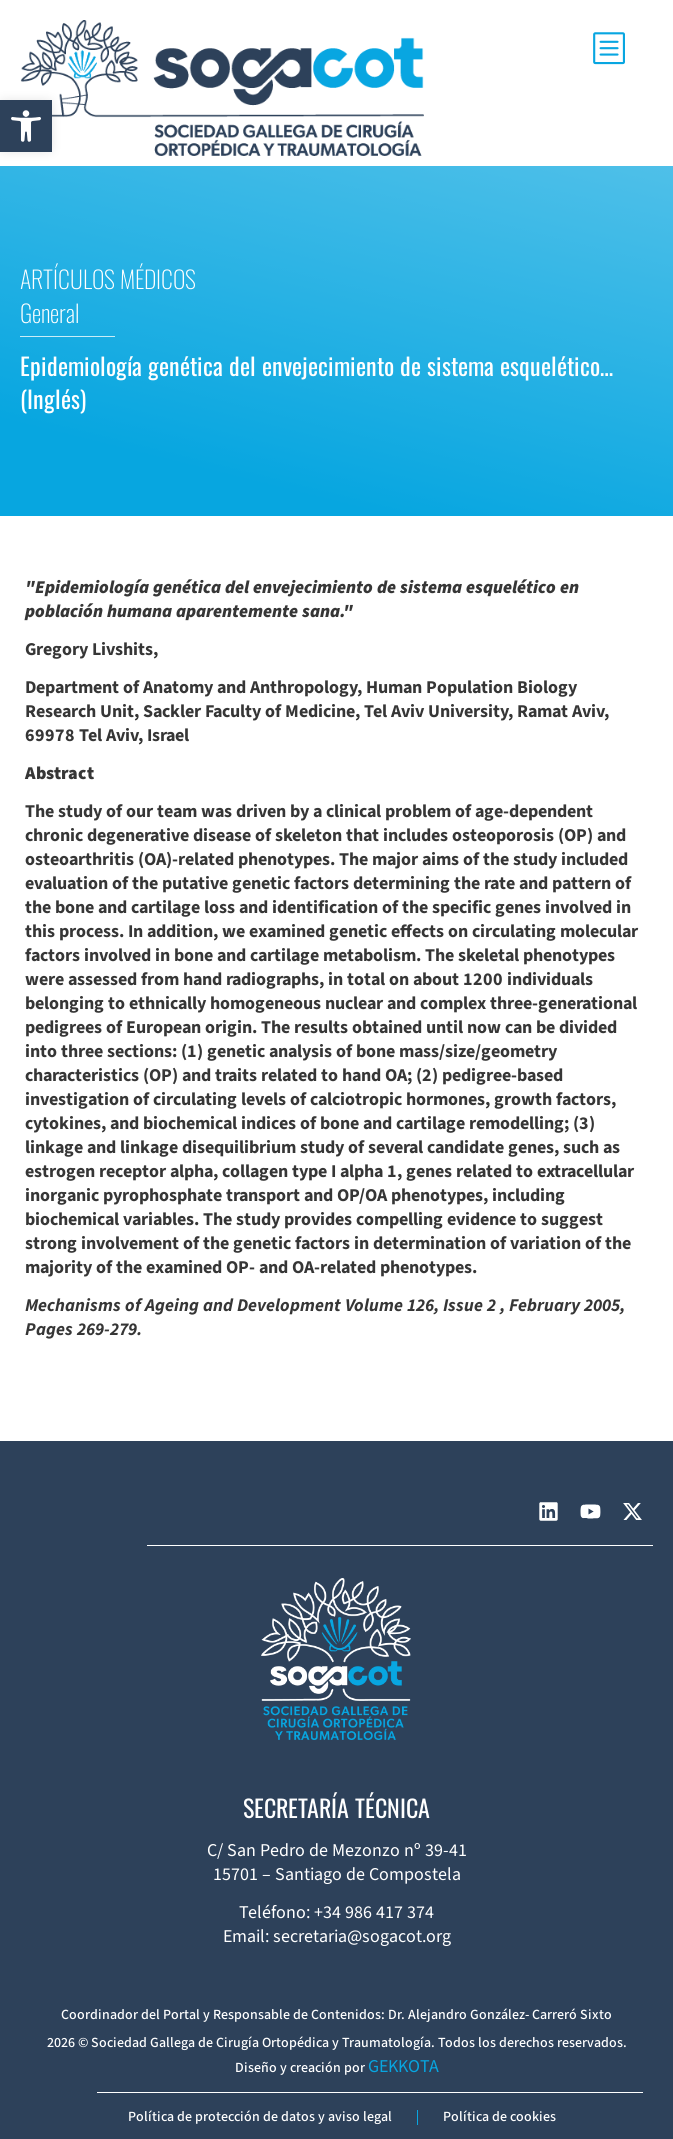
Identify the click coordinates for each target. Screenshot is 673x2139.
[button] (26, 126)
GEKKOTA (403, 2066)
